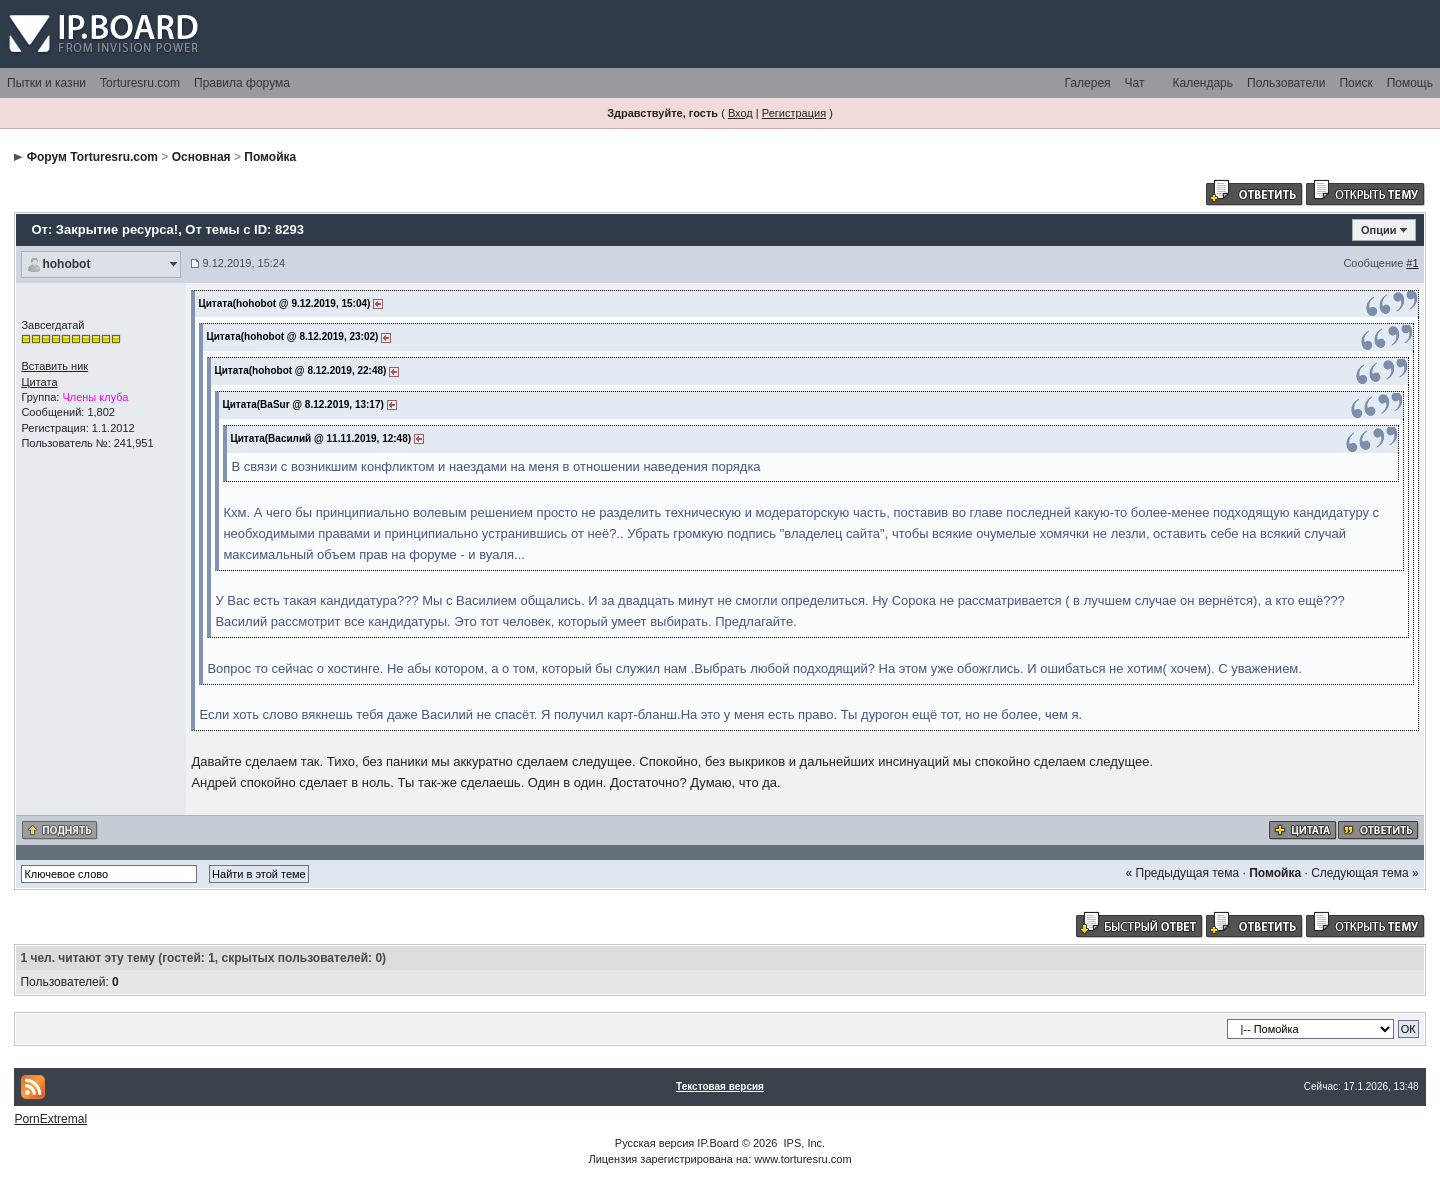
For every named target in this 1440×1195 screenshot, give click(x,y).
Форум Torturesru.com (92, 157)
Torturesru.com (140, 83)
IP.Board (717, 1143)
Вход (740, 113)
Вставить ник (54, 366)
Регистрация (794, 113)
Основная (201, 157)
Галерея (1088, 83)
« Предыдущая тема (1183, 873)
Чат (1135, 83)
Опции (1379, 230)
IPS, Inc (803, 1143)
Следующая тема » (1364, 873)
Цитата (39, 382)
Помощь (1410, 83)
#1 (1412, 263)
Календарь (1202, 83)
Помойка (270, 157)
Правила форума (242, 83)
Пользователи (1286, 83)
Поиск (1355, 83)
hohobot (66, 264)
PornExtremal (50, 1119)
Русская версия (654, 1143)
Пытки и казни (46, 83)
